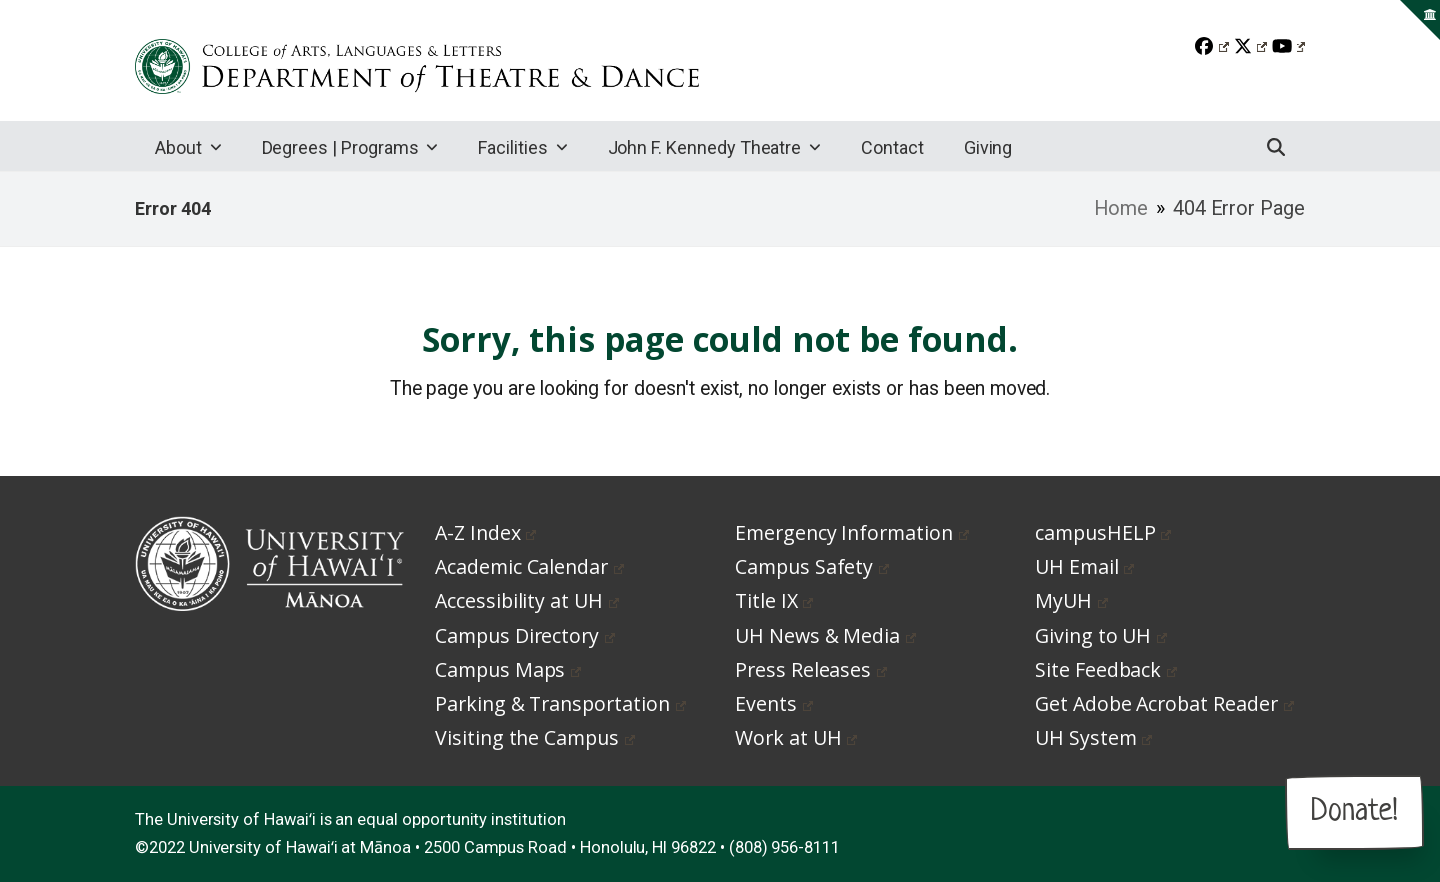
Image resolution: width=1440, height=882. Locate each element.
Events (774, 703)
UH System (1093, 737)
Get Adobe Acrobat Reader (1164, 703)
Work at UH (796, 737)
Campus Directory (525, 635)
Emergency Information (852, 532)
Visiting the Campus (535, 737)
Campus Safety (812, 566)
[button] (1276, 146)
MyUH (1071, 600)
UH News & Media (825, 635)
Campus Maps (508, 669)
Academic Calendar (529, 566)
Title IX (774, 600)
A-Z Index (485, 532)
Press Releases (811, 669)
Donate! (1354, 812)
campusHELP (1103, 532)
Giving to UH (1101, 635)
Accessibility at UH (527, 600)
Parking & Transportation (560, 703)
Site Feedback (1106, 669)
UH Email (1084, 566)
